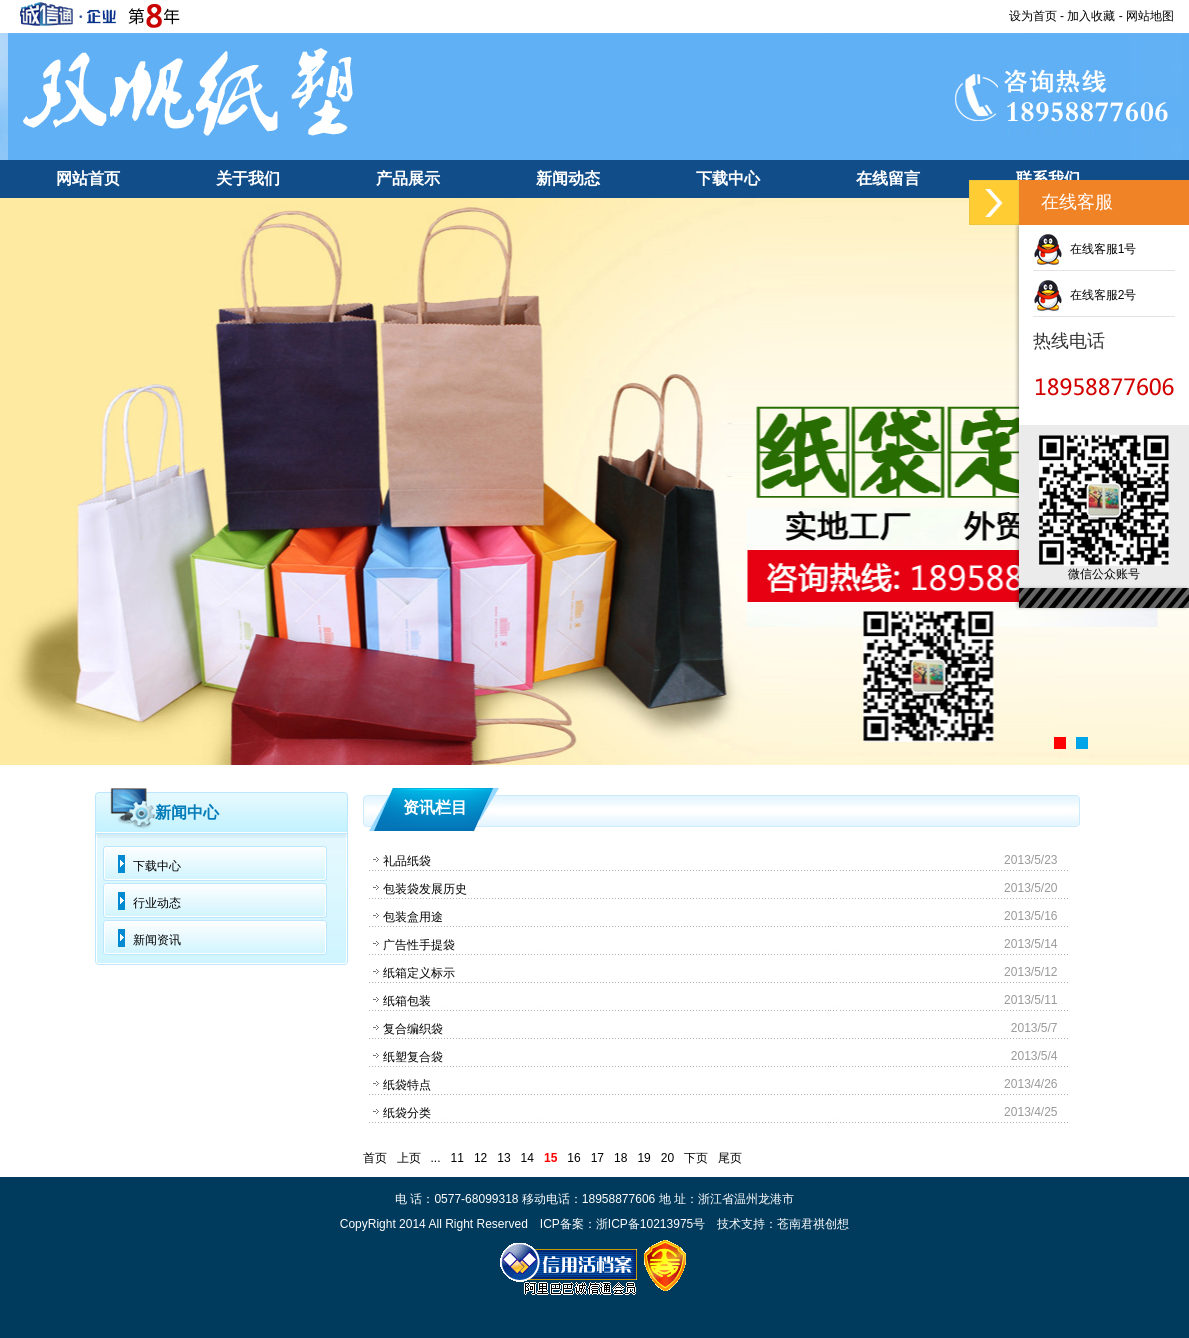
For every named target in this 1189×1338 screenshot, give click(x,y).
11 (457, 1158)
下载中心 (728, 178)
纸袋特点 (407, 1085)
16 (573, 1158)
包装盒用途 (413, 917)
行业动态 (157, 903)
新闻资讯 (157, 940)
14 (527, 1158)
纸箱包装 (407, 1001)
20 (667, 1158)
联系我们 (1048, 178)
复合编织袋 (413, 1029)
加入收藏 (1091, 16)
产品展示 (408, 178)
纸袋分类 (407, 1113)
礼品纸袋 (407, 861)
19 (643, 1158)
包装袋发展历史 (425, 889)
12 (480, 1158)
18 (620, 1158)
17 (597, 1158)
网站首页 (88, 178)
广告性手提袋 (419, 945)
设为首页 (1033, 16)
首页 (375, 1158)
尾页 (730, 1158)
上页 (409, 1158)
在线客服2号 (1084, 295)
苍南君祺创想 (813, 1224)
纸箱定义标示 (419, 973)
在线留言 (888, 178)
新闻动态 (568, 178)
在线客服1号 (1084, 249)
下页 (696, 1158)
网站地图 (1150, 16)
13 (503, 1158)
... (436, 1158)
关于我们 (248, 178)
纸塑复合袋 (413, 1057)
